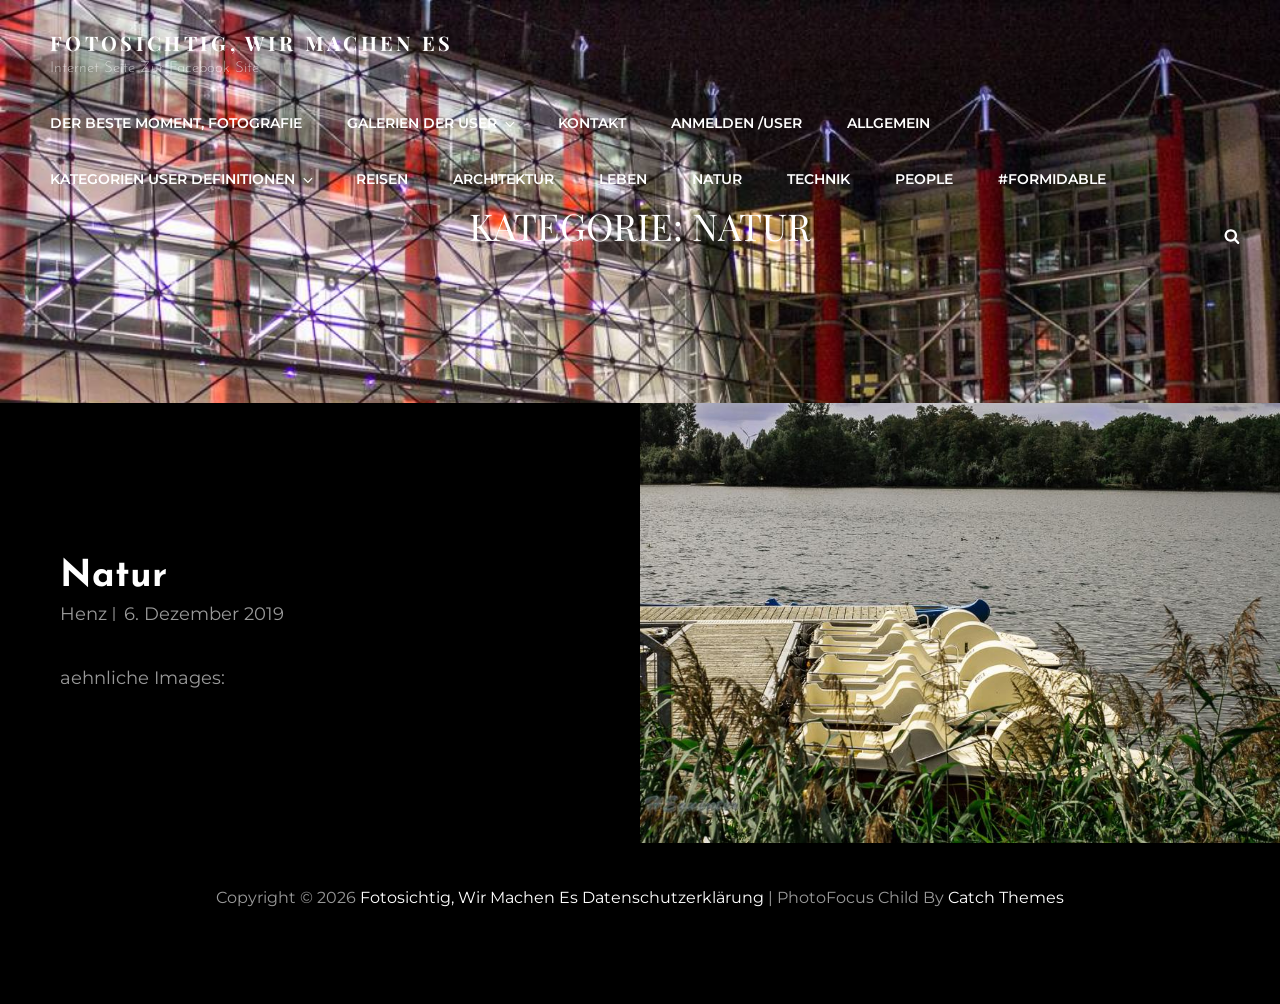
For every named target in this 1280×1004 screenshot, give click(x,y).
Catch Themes (1006, 897)
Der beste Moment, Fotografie (176, 123)
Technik (818, 179)
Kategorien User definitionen (183, 179)
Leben (623, 179)
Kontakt (592, 123)
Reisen (382, 179)
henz (83, 614)
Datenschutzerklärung (673, 897)
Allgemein (888, 123)
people (924, 179)
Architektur (503, 179)
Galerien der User (432, 123)
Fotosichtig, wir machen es (252, 42)
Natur (717, 179)
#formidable (1052, 179)
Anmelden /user (736, 123)
